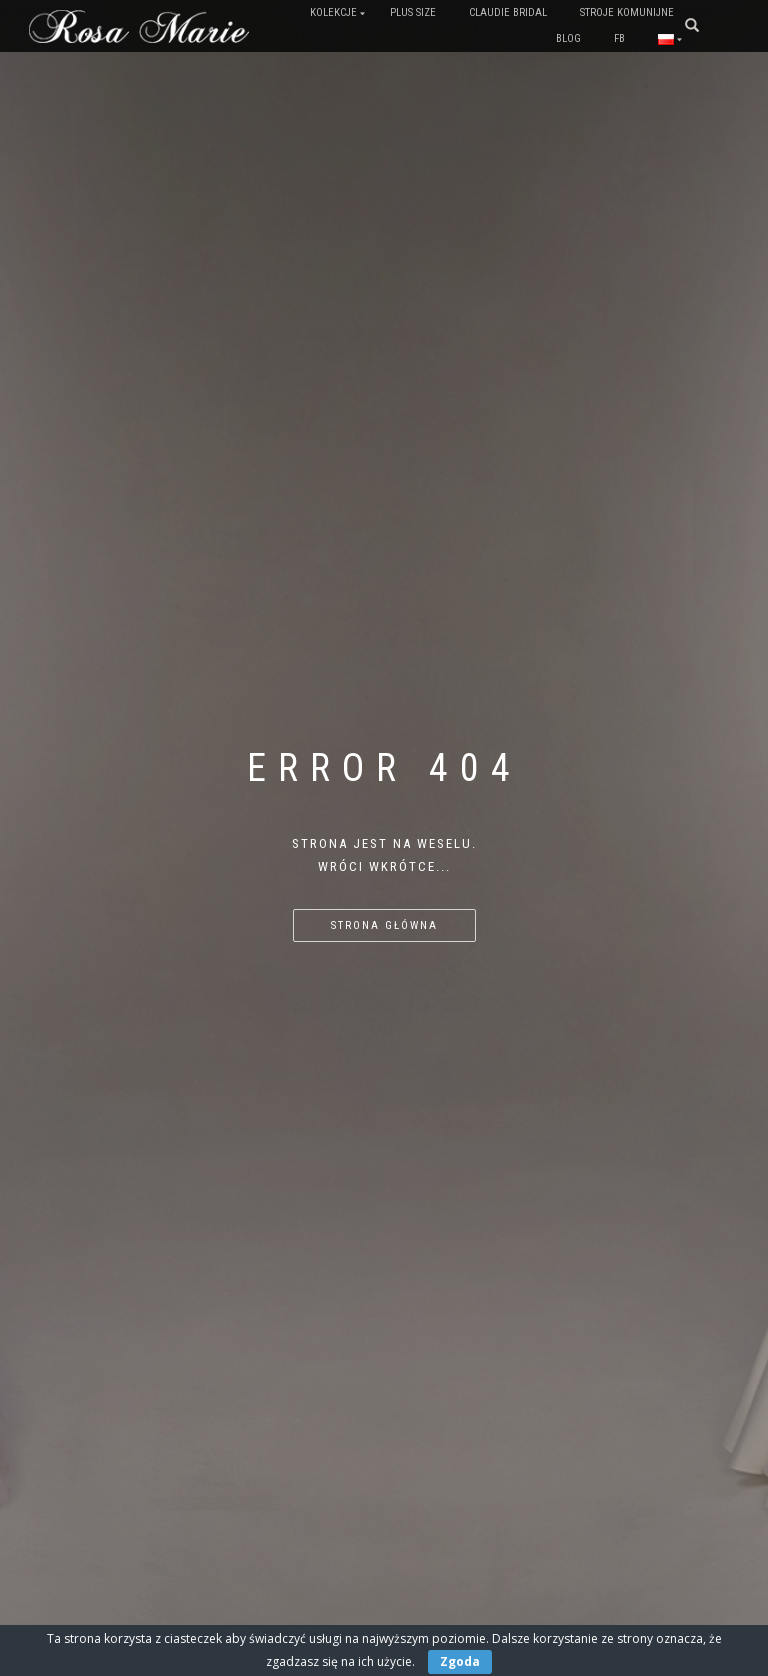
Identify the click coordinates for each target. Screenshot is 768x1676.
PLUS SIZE (413, 12)
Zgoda (460, 1661)
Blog (568, 38)
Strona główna (384, 925)
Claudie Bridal (508, 12)
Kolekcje (333, 12)
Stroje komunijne (627, 12)
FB (619, 38)
